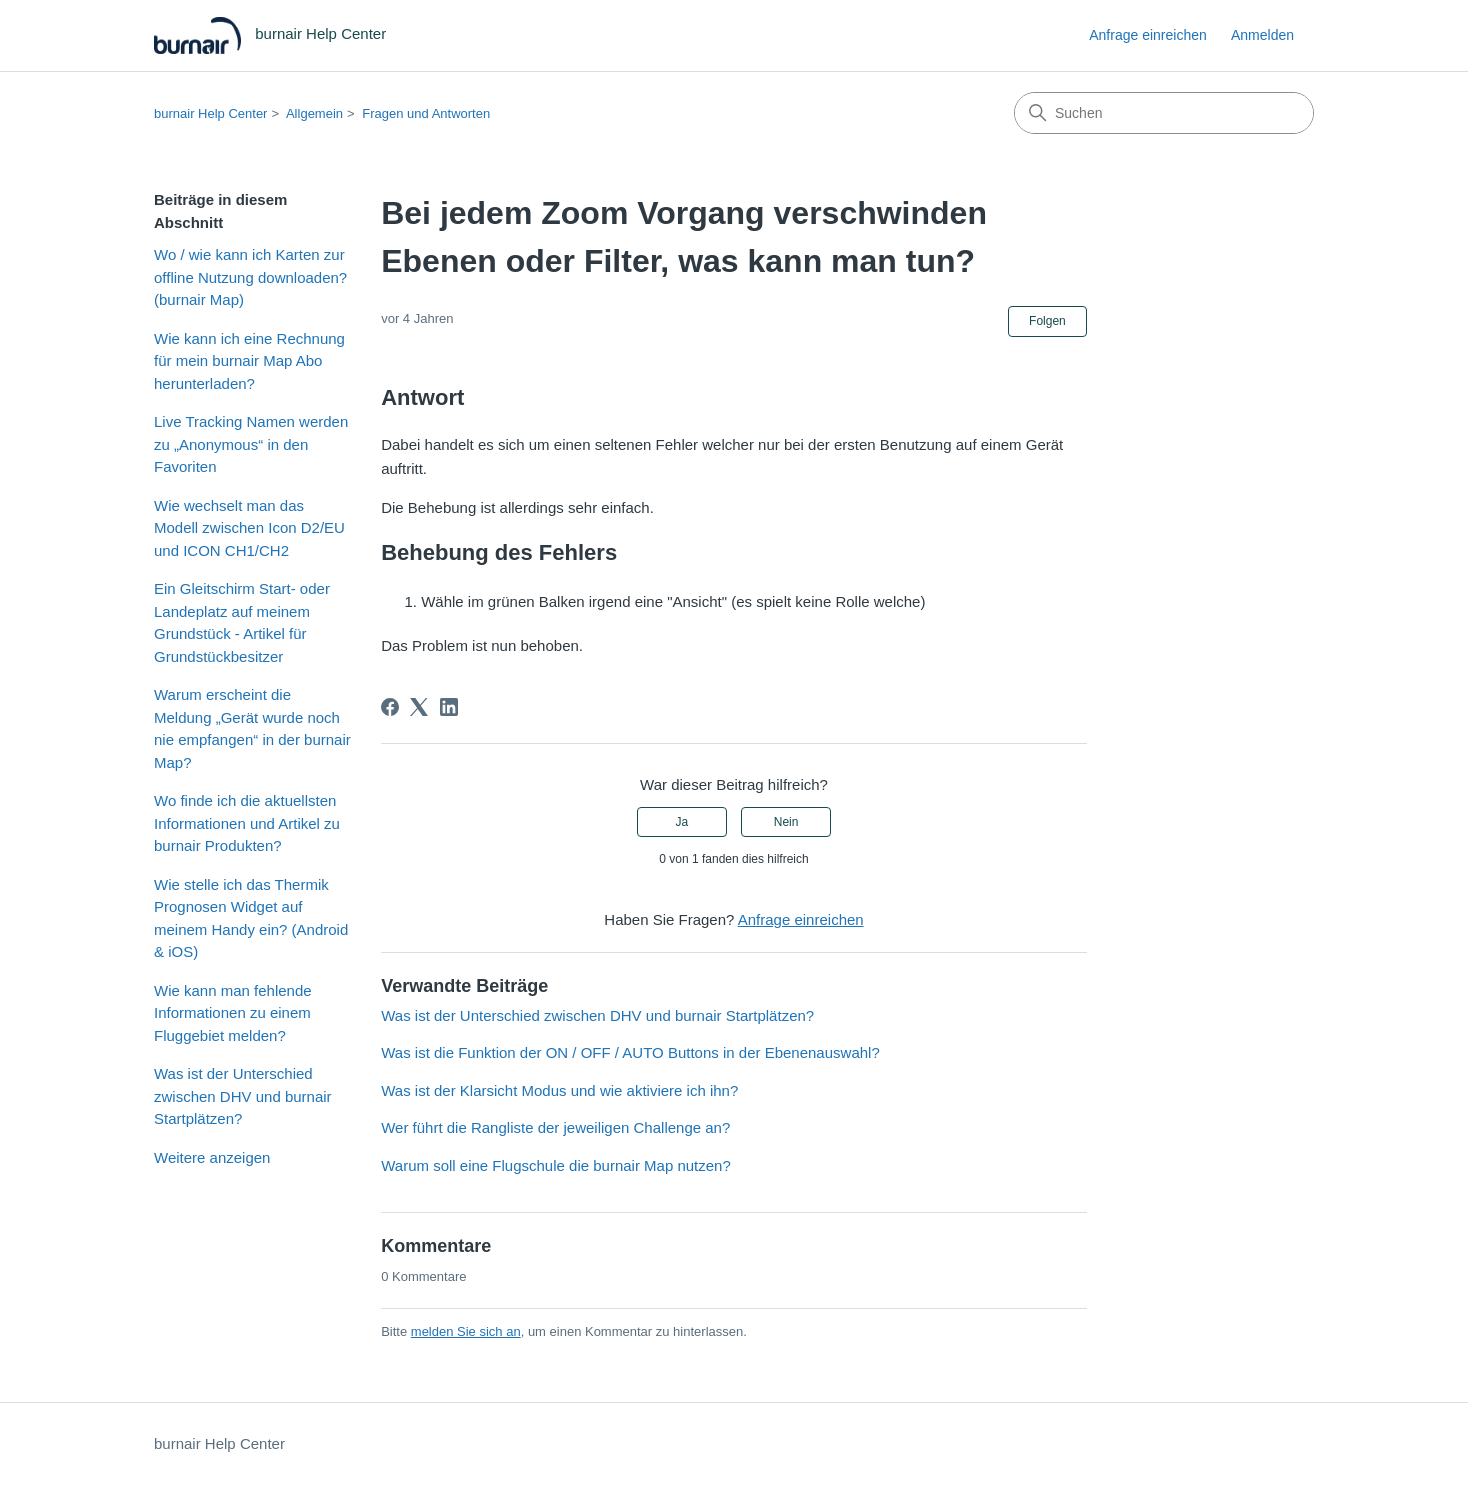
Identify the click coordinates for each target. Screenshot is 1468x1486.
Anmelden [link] (1262, 35)
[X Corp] (419, 707)
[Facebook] (390, 707)
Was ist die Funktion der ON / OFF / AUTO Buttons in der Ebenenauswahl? (630, 1052)
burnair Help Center (210, 113)
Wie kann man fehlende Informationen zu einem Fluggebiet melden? (233, 1013)
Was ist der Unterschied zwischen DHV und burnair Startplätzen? (243, 1096)
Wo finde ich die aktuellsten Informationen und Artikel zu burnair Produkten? (247, 823)
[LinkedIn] (449, 707)
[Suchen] (1164, 113)
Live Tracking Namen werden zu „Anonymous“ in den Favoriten (251, 444)
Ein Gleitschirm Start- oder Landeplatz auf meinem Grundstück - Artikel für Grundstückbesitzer (242, 622)
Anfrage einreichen (1148, 35)
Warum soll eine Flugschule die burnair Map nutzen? (556, 1165)
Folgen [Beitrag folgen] (1047, 321)
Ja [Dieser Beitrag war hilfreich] (682, 822)
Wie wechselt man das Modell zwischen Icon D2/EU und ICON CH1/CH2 (249, 528)
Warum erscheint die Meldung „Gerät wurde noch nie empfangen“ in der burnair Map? (252, 728)
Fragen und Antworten (426, 113)
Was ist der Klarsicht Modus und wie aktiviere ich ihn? (559, 1090)
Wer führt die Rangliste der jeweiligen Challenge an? (555, 1127)
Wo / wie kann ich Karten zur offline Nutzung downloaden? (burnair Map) (250, 277)
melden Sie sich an (466, 1331)
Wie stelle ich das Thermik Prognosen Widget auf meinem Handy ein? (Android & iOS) (251, 918)
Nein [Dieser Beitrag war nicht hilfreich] (786, 822)
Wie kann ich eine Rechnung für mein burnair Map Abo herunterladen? (249, 361)
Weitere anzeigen (212, 1157)
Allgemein (314, 113)
